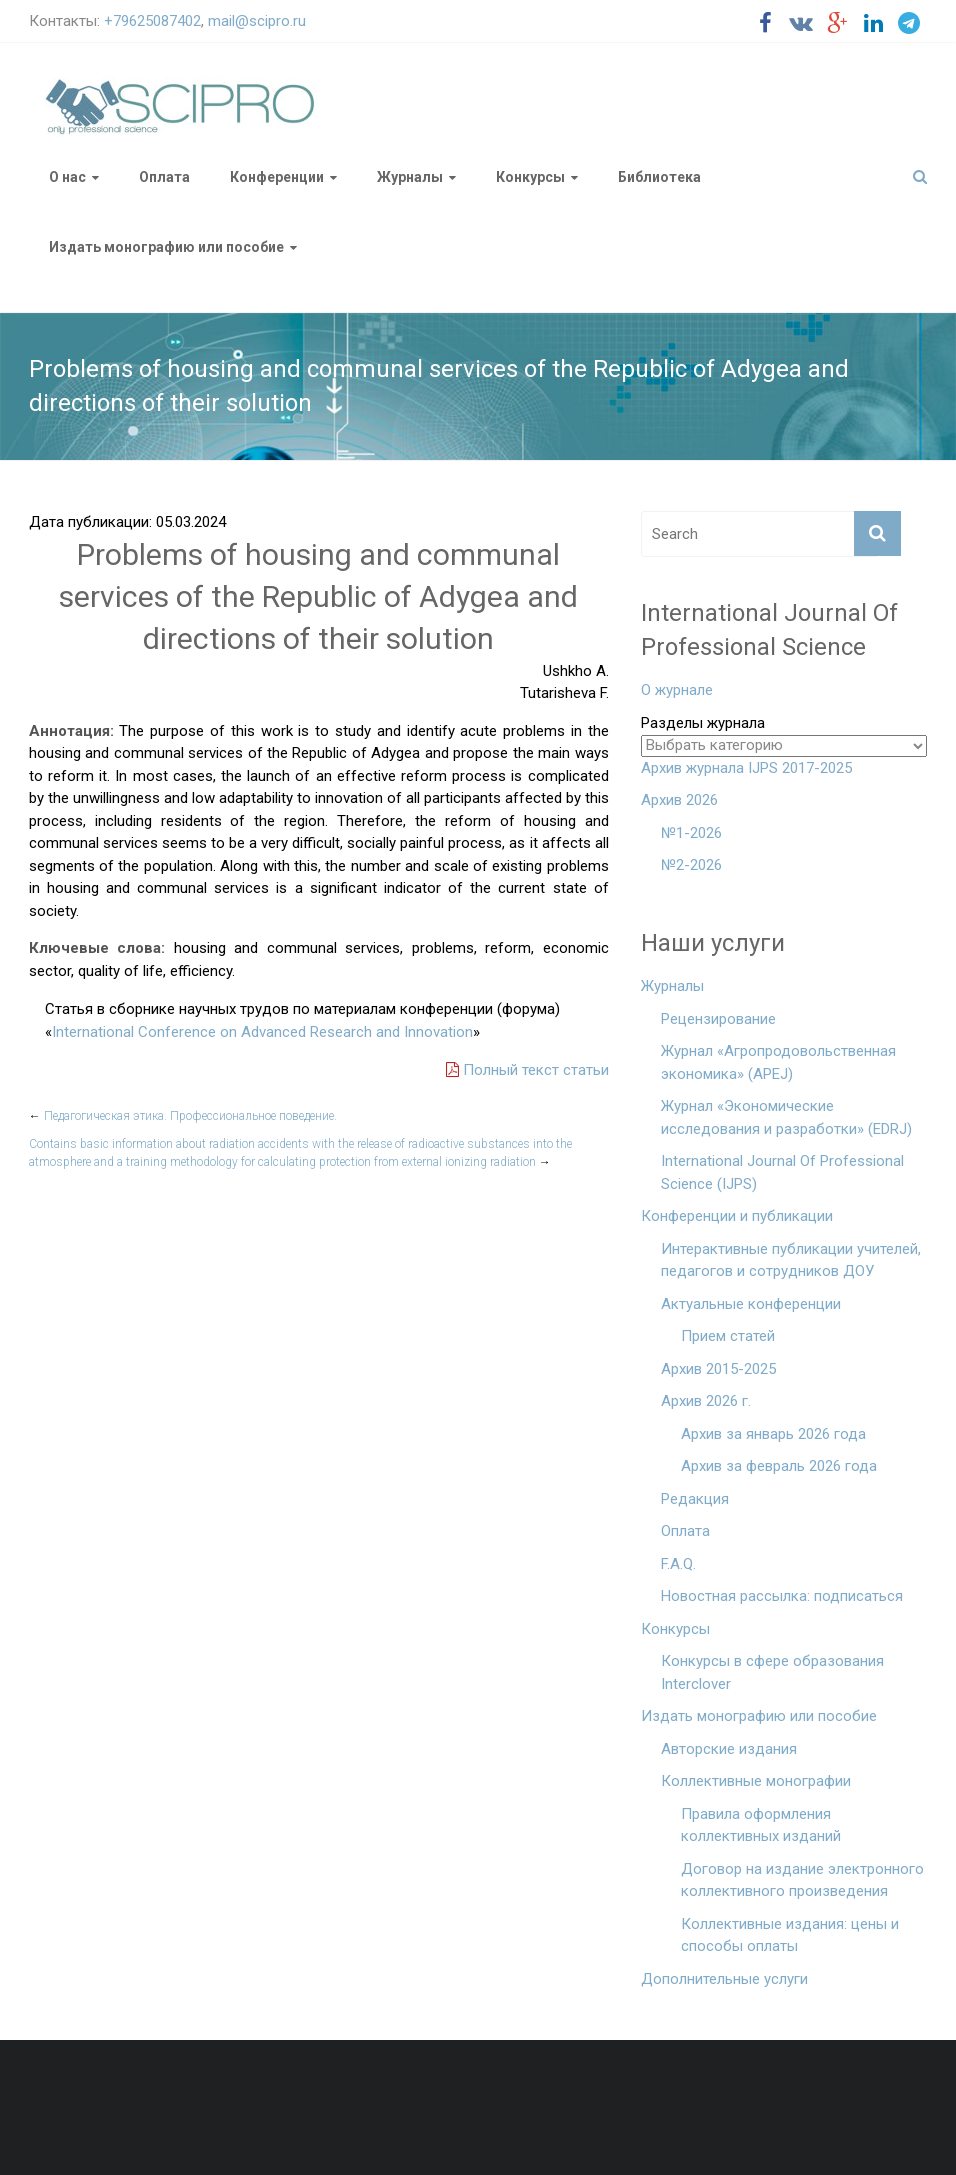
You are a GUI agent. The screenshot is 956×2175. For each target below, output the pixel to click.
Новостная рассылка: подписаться (782, 1596)
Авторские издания (729, 1749)
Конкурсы (530, 177)
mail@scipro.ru (257, 21)
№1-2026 (691, 833)
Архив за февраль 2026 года (779, 1466)
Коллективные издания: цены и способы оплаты (790, 1935)
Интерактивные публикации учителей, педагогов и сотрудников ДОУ (791, 1260)
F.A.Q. (678, 1564)
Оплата (164, 177)
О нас (67, 177)
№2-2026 (691, 865)
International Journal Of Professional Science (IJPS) (782, 1172)
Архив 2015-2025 (718, 1369)
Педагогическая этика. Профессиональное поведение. (183, 1116)
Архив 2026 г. (706, 1401)
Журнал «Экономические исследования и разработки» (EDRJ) (786, 1117)
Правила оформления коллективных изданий (761, 1825)
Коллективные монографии (756, 1781)
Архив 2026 (679, 800)
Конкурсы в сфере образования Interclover (772, 1672)
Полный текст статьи (527, 1070)
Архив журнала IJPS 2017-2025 (746, 768)
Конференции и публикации (737, 1216)
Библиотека (659, 177)
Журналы (410, 177)
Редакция (695, 1499)
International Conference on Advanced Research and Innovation (262, 1032)
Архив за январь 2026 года (773, 1434)
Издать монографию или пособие (166, 247)
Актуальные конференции (751, 1304)
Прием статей (728, 1336)
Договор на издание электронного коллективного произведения (802, 1880)
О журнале (677, 690)
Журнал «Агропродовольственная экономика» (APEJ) (778, 1062)
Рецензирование (718, 1019)
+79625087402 (152, 21)
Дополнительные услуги (724, 1979)
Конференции (277, 177)
